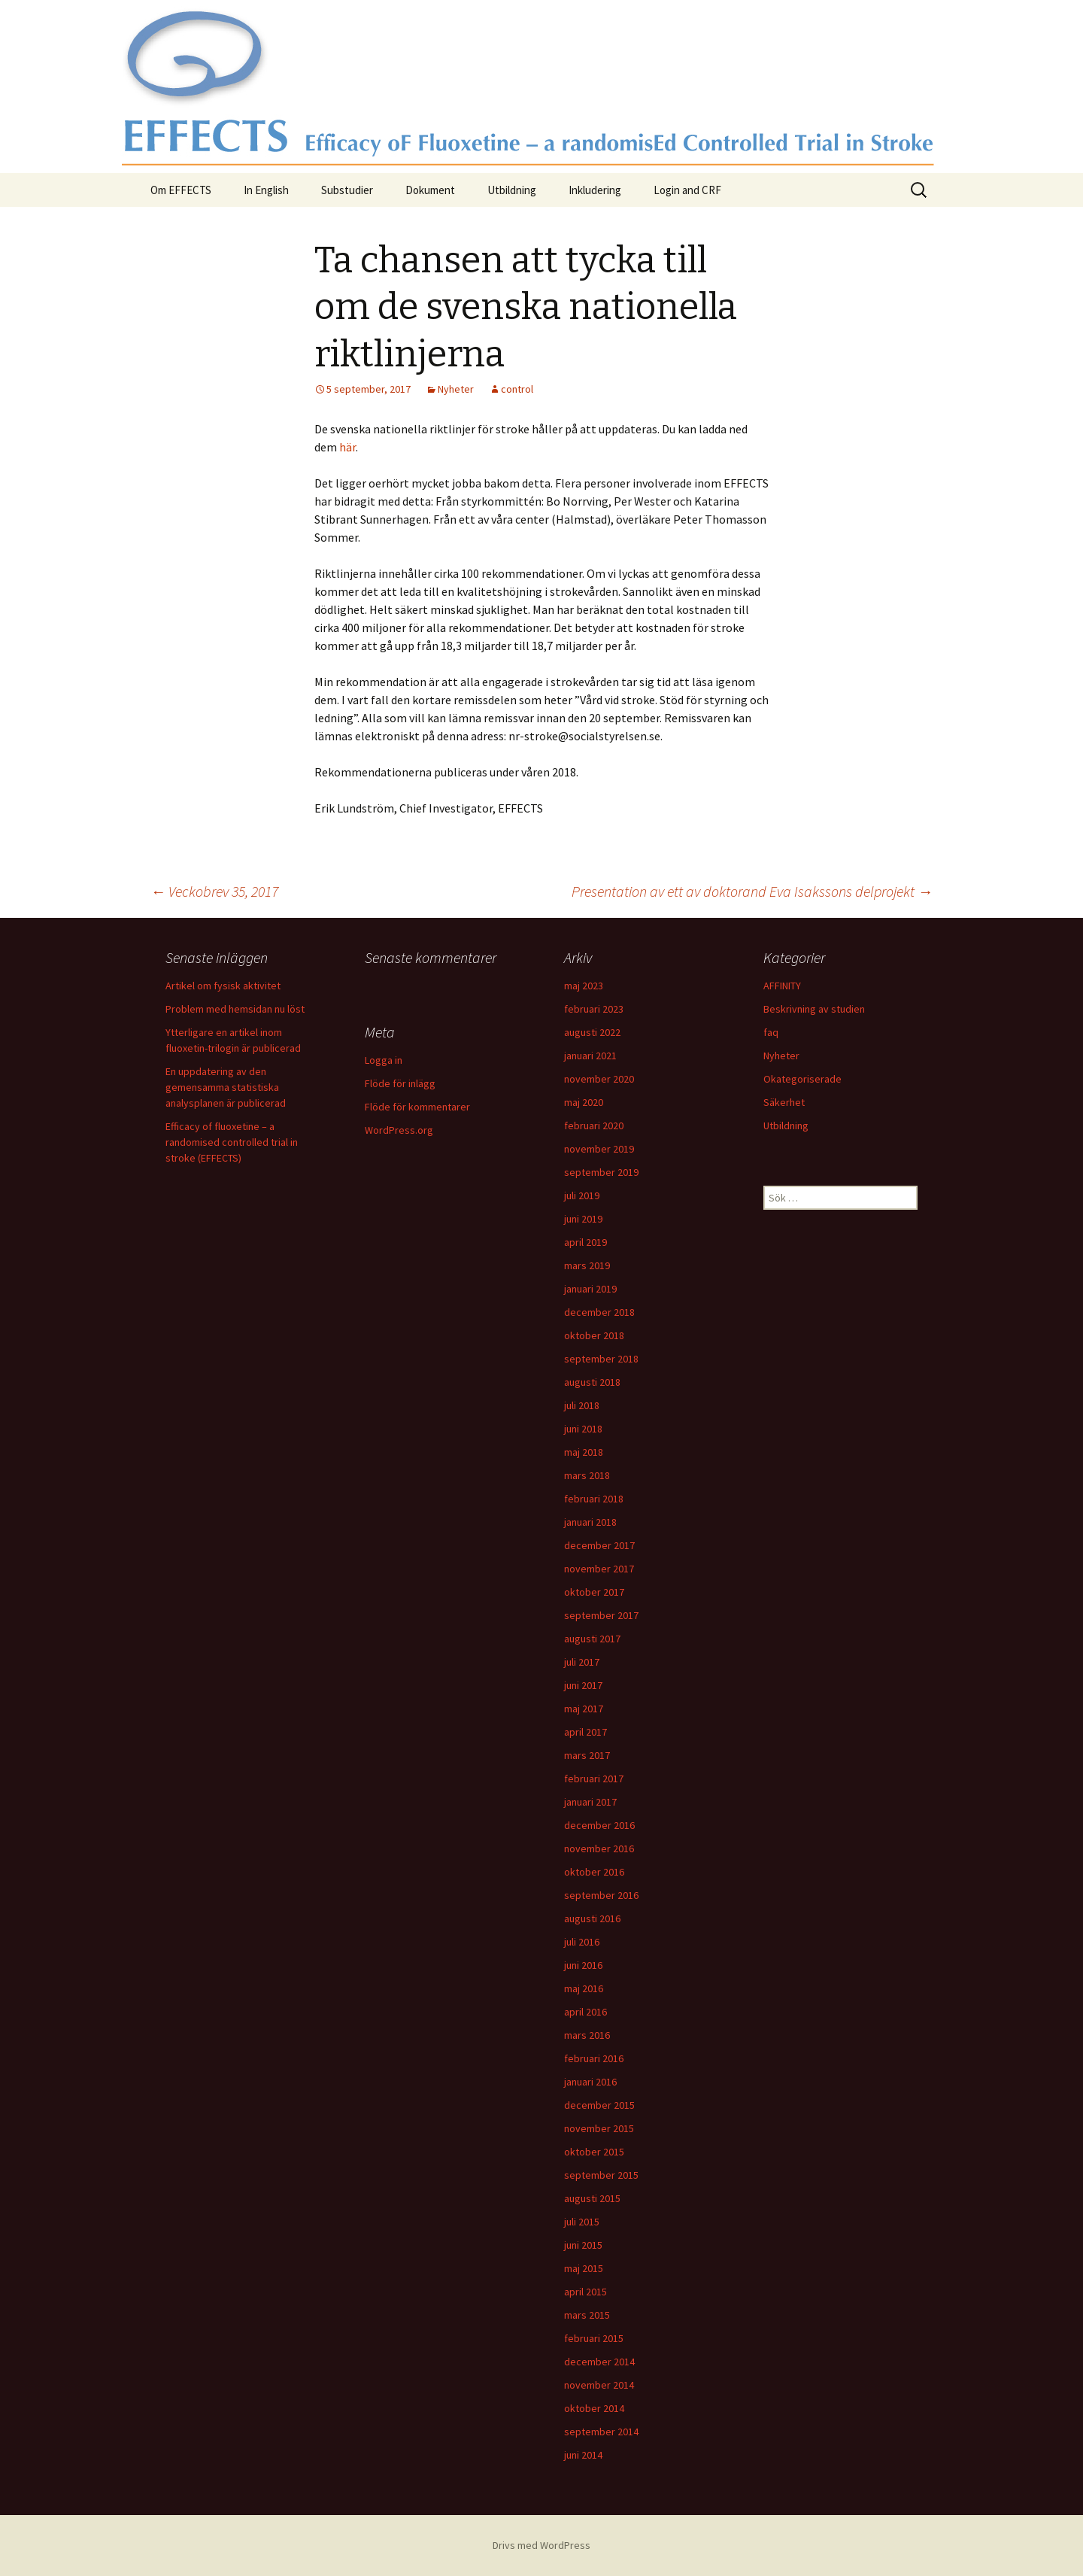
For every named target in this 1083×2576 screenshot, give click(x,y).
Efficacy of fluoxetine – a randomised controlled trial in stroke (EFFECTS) (231, 1142)
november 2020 (599, 1079)
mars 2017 (587, 1755)
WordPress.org (399, 1130)
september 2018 (601, 1358)
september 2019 (601, 1172)
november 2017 (599, 1568)
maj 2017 (583, 1708)
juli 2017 (581, 1662)
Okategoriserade (802, 1079)
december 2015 (599, 2105)
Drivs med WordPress (541, 2545)
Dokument (430, 190)
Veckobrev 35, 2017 (214, 891)
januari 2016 (590, 2081)
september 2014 (601, 2431)
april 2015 (585, 2291)
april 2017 (585, 1732)
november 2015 (599, 2128)
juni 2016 (583, 1965)
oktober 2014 (594, 2408)
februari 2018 (593, 1498)
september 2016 (601, 1895)
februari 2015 (593, 2338)
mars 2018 (587, 1475)
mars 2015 (587, 2315)
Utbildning (511, 190)
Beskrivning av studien (814, 1009)
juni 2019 (583, 1219)
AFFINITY (782, 985)
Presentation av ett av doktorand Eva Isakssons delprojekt (752, 891)
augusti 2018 (592, 1382)
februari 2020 (593, 1125)
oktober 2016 (594, 1872)
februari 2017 (593, 1778)
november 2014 (599, 2385)
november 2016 (599, 1848)
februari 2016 (593, 2058)
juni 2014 (583, 2455)
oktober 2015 (594, 2151)
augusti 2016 (592, 1918)
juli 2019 (581, 1195)
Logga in (383, 1060)
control (517, 389)
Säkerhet (784, 1102)
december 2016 (599, 1825)
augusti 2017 (592, 1638)
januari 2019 (590, 1289)
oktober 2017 (594, 1592)
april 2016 (585, 2012)
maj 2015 (583, 2268)
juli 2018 (581, 1405)
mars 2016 (587, 2035)
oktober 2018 (594, 1335)
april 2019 (585, 1242)
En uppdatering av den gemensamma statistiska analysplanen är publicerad (225, 1087)
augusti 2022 (592, 1032)
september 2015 (601, 2175)
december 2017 (599, 1545)
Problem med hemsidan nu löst (235, 1009)
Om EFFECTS (180, 190)
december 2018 (599, 1312)
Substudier (347, 190)
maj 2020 (583, 1102)
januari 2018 (590, 1522)
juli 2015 (581, 2221)
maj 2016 (583, 1988)
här (347, 446)
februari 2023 (593, 1009)
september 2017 (601, 1615)
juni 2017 (583, 1685)
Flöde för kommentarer (417, 1106)
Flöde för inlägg (400, 1083)
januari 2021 (590, 1055)
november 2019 (599, 1149)
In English (266, 190)
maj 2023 (583, 985)
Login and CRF (687, 190)
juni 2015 (583, 2245)
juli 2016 (581, 1942)
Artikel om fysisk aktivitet (223, 985)
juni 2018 (583, 1428)
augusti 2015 (592, 2198)
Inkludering (595, 190)
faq (770, 1032)
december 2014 (599, 2361)
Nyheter (456, 389)
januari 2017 (590, 1802)
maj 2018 (583, 1452)
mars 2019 (587, 1265)
